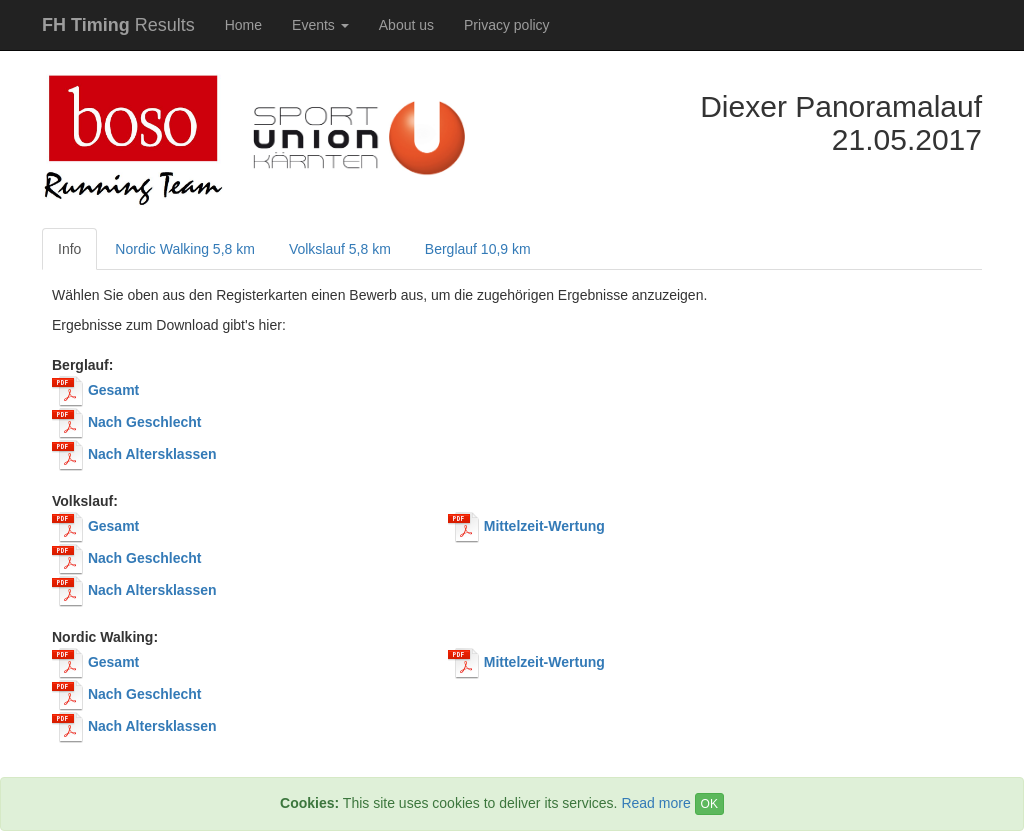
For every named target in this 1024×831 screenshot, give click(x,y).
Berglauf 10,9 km (478, 249)
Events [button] (320, 25)
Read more (655, 803)
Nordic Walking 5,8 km (185, 249)
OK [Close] (709, 804)
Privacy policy (507, 25)
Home (243, 25)
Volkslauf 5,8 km (340, 249)
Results (118, 25)
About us (406, 25)
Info (69, 249)
